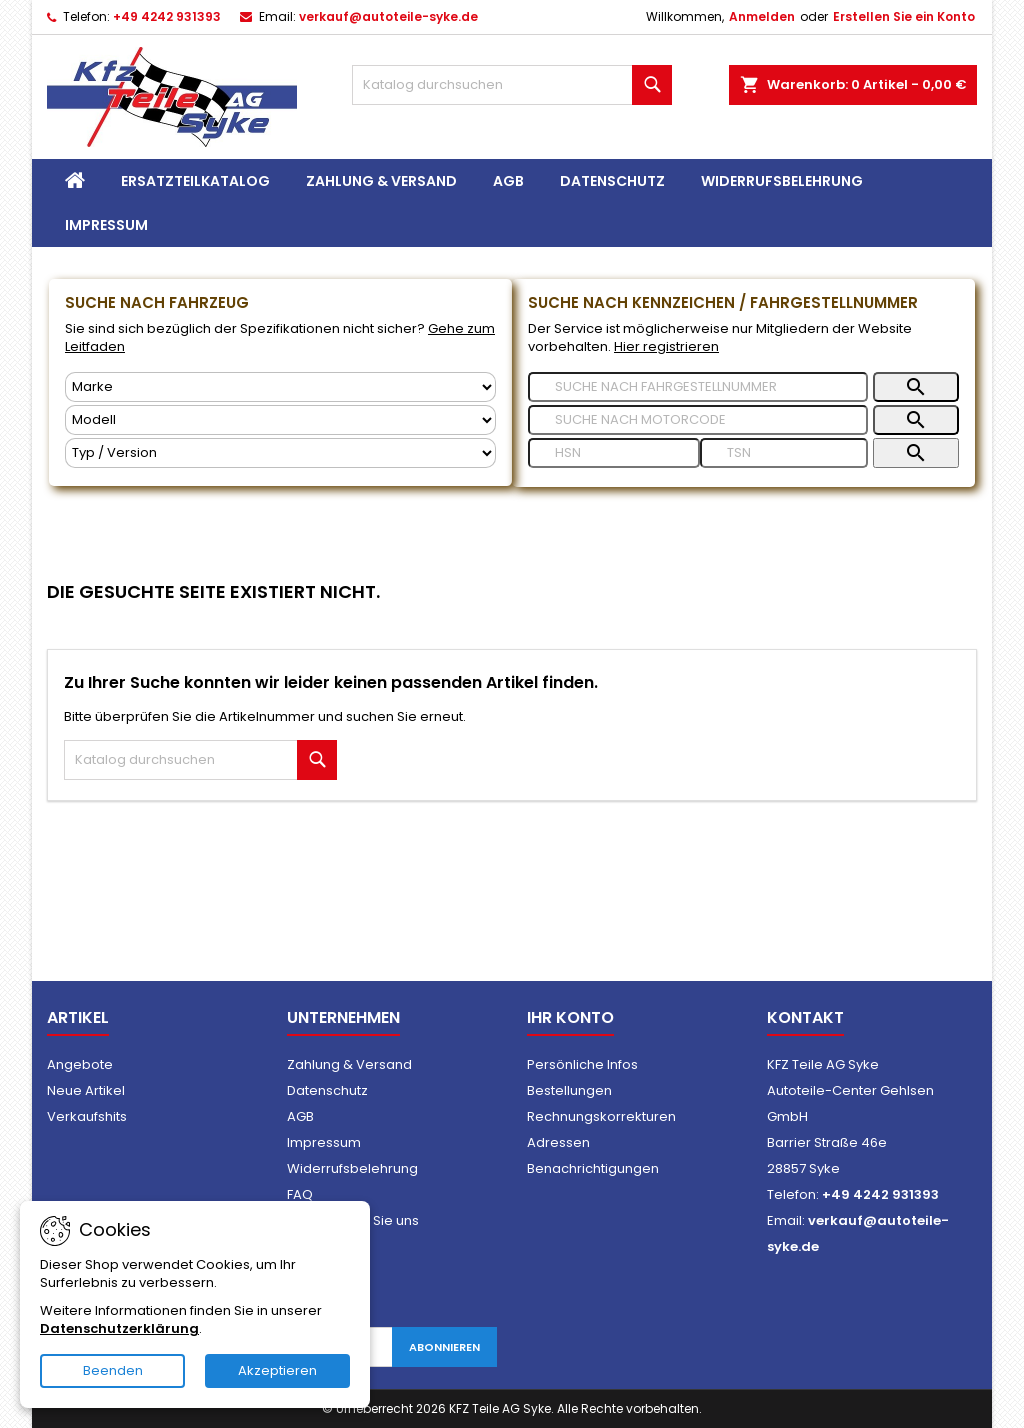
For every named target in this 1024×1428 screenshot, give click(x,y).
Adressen (558, 1142)
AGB (508, 181)
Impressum (106, 225)
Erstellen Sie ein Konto (904, 16)
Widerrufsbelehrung (782, 181)
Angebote (80, 1064)
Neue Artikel (86, 1090)
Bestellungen (569, 1090)
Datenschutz (612, 181)
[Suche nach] (698, 387)
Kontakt (805, 1017)
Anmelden (762, 16)
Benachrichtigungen (593, 1168)
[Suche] (512, 85)
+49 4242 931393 (167, 16)
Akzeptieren (277, 1370)
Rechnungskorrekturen (601, 1116)
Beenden (113, 1370)
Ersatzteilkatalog (195, 181)
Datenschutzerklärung (119, 1328)
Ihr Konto (570, 1017)
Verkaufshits (87, 1116)
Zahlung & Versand (381, 181)
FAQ (300, 1194)
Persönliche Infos (582, 1064)
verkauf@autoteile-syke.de (388, 16)
